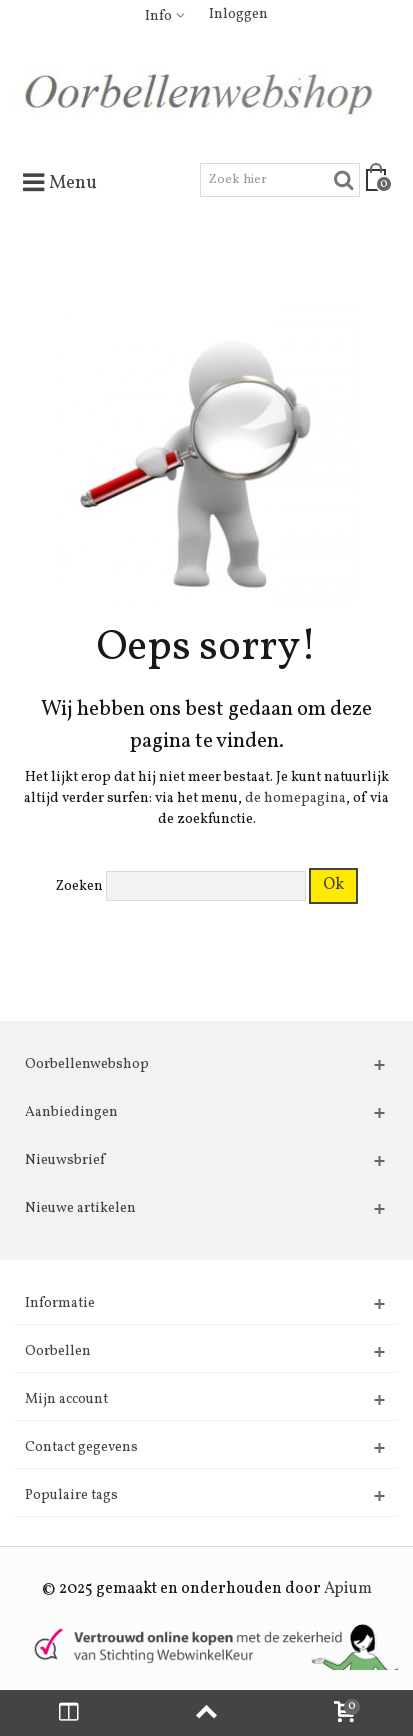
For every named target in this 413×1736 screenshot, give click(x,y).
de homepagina (295, 798)
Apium (348, 1589)
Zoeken (79, 886)
